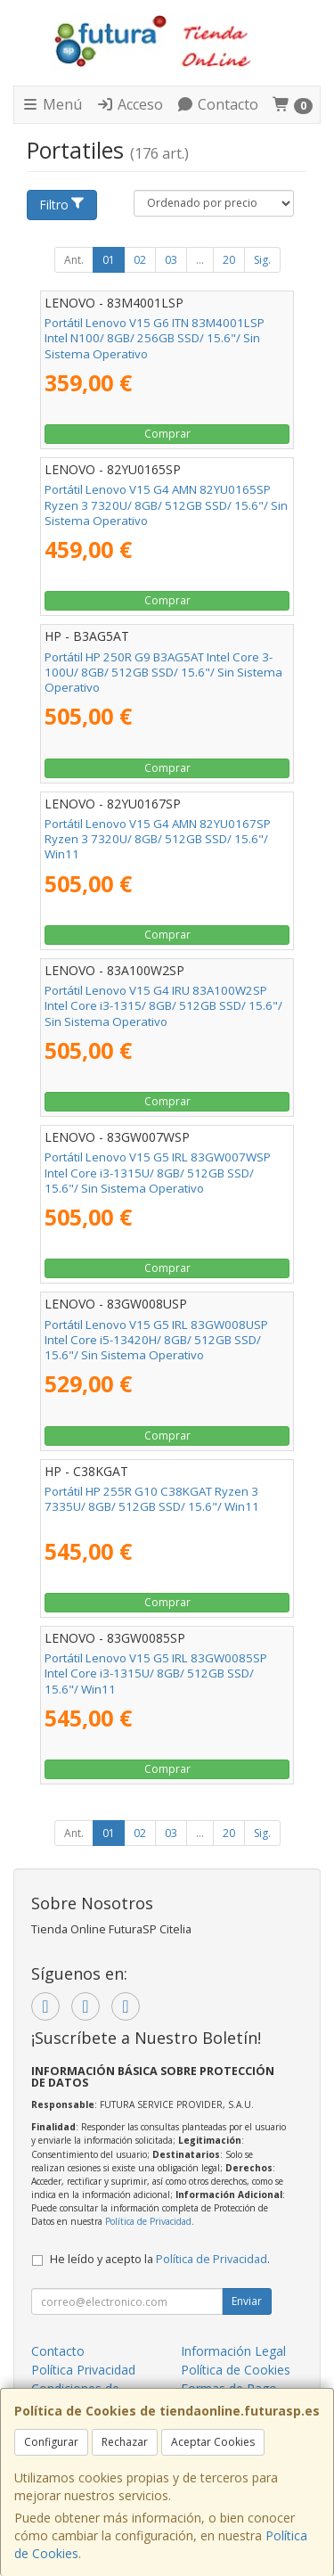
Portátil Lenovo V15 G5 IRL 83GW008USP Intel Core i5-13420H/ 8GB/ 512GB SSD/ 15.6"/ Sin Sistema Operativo (156, 1340)
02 (140, 259)
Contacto (217, 104)
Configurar (51, 2441)
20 (229, 259)
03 (171, 259)
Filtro (62, 204)
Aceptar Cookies (213, 2441)
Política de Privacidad (148, 2221)
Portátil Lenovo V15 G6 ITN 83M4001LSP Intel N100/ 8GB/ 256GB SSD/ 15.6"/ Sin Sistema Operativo (155, 338)
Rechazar (125, 2441)
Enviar (247, 2301)
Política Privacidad (83, 2369)
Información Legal (233, 2350)
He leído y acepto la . (160, 2259)
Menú (51, 104)
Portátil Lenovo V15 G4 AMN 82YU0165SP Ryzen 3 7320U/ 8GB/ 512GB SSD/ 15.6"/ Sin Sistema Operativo (166, 505)
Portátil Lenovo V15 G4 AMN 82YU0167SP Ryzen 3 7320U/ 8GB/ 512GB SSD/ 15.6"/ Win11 (158, 839)
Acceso (129, 104)
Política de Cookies (235, 2369)
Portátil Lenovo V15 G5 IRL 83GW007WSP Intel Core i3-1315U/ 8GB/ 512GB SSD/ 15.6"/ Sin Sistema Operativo (158, 1172)
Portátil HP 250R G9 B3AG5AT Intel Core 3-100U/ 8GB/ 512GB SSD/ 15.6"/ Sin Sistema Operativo (163, 672)
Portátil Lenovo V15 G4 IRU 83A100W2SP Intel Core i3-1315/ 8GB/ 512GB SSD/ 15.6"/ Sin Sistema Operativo (163, 1006)
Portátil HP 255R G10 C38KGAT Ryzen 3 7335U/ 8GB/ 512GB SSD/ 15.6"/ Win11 (152, 1498)
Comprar (167, 433)
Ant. (74, 259)
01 (108, 259)
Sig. (262, 259)
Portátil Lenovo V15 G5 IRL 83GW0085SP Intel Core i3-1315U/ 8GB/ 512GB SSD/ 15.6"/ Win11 (156, 1673)
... (200, 259)
